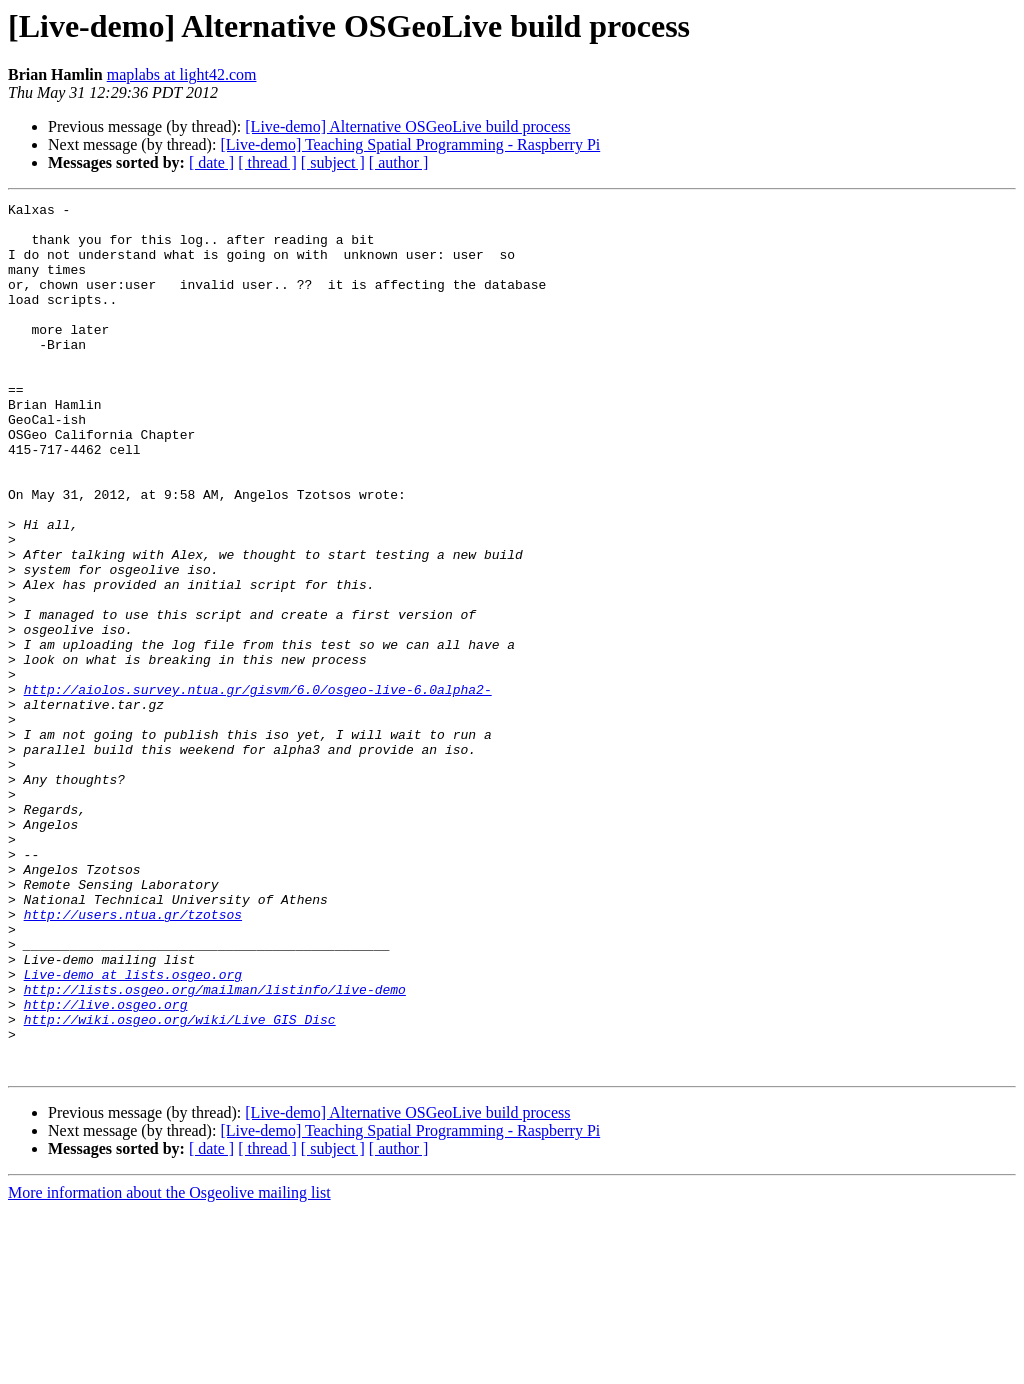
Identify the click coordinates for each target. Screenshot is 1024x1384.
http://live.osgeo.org (106, 1166)
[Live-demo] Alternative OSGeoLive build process (407, 126)
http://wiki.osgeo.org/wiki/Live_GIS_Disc (180, 1184)
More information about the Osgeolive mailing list (169, 1366)
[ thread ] (267, 162)
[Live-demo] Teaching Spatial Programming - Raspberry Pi (410, 144)
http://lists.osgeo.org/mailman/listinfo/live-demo (215, 1148)
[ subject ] (333, 162)
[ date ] (211, 162)
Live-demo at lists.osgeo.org (133, 1130)
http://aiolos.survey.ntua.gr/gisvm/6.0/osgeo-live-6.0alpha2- (258, 788)
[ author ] (399, 162)
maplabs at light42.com (182, 74)
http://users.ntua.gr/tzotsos (133, 1058)
